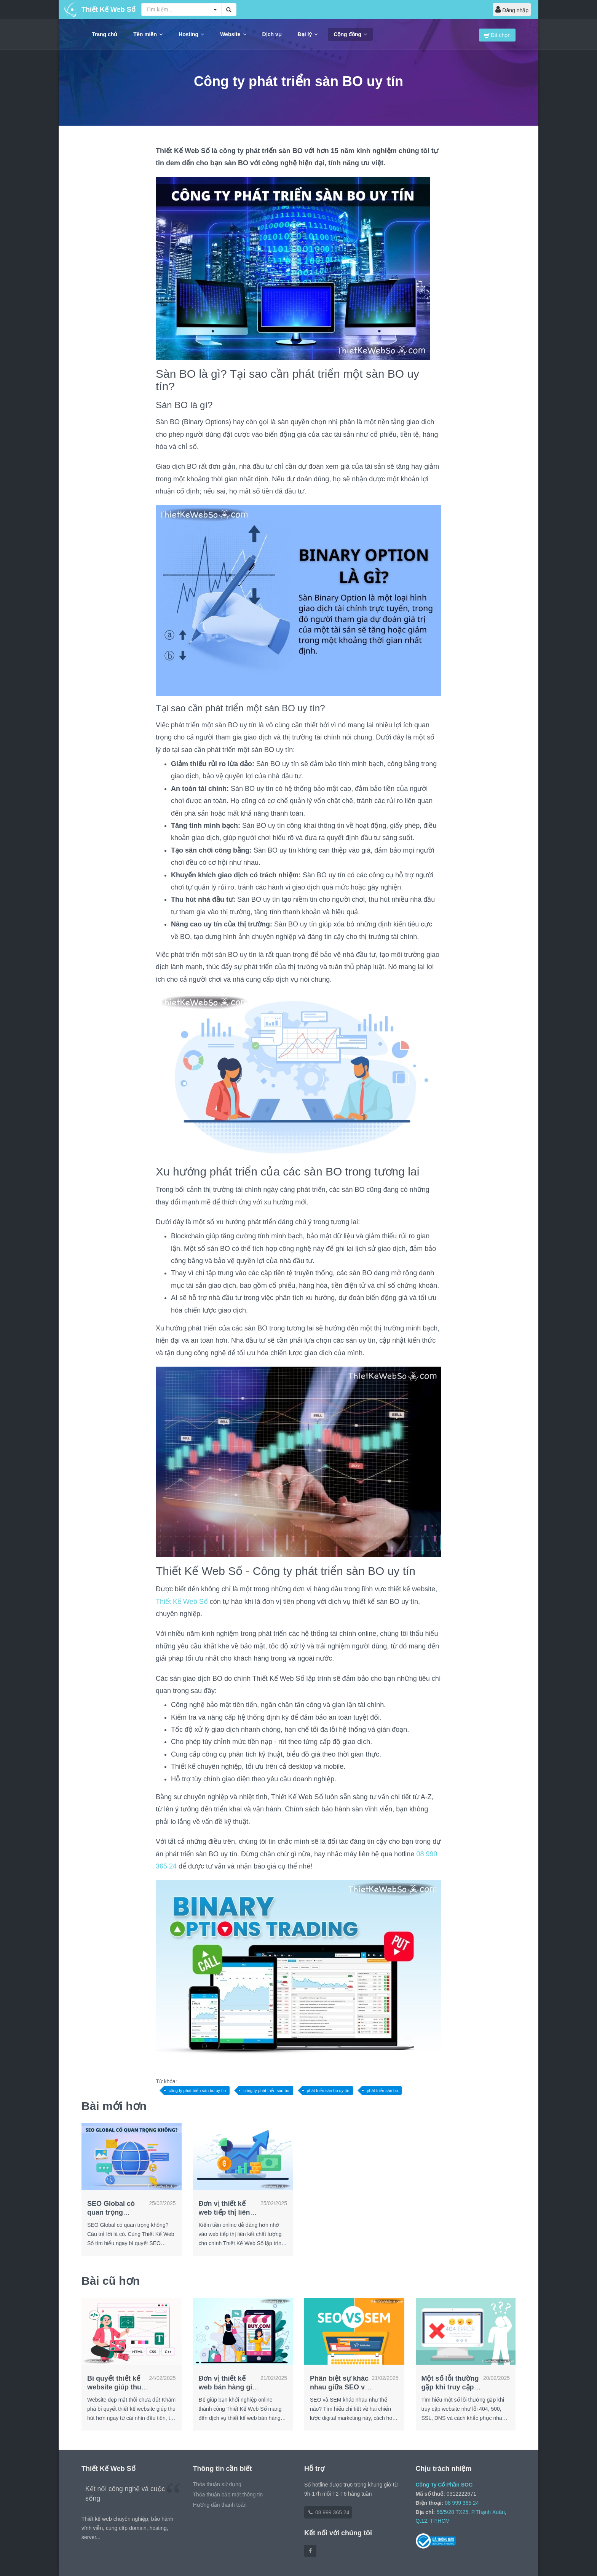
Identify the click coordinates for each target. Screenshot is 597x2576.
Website (233, 34)
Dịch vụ (272, 34)
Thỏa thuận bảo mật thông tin (228, 2494)
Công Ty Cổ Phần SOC (444, 2485)
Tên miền (148, 34)
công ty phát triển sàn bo (266, 2090)
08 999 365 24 (328, 2512)
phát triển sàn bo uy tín (328, 2090)
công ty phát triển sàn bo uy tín (197, 2090)
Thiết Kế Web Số (183, 1601)
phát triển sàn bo (382, 2090)
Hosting (191, 34)
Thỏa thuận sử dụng (217, 2484)
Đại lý (308, 34)
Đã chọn (497, 35)
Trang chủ (104, 34)
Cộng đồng (350, 34)
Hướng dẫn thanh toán (220, 2505)
